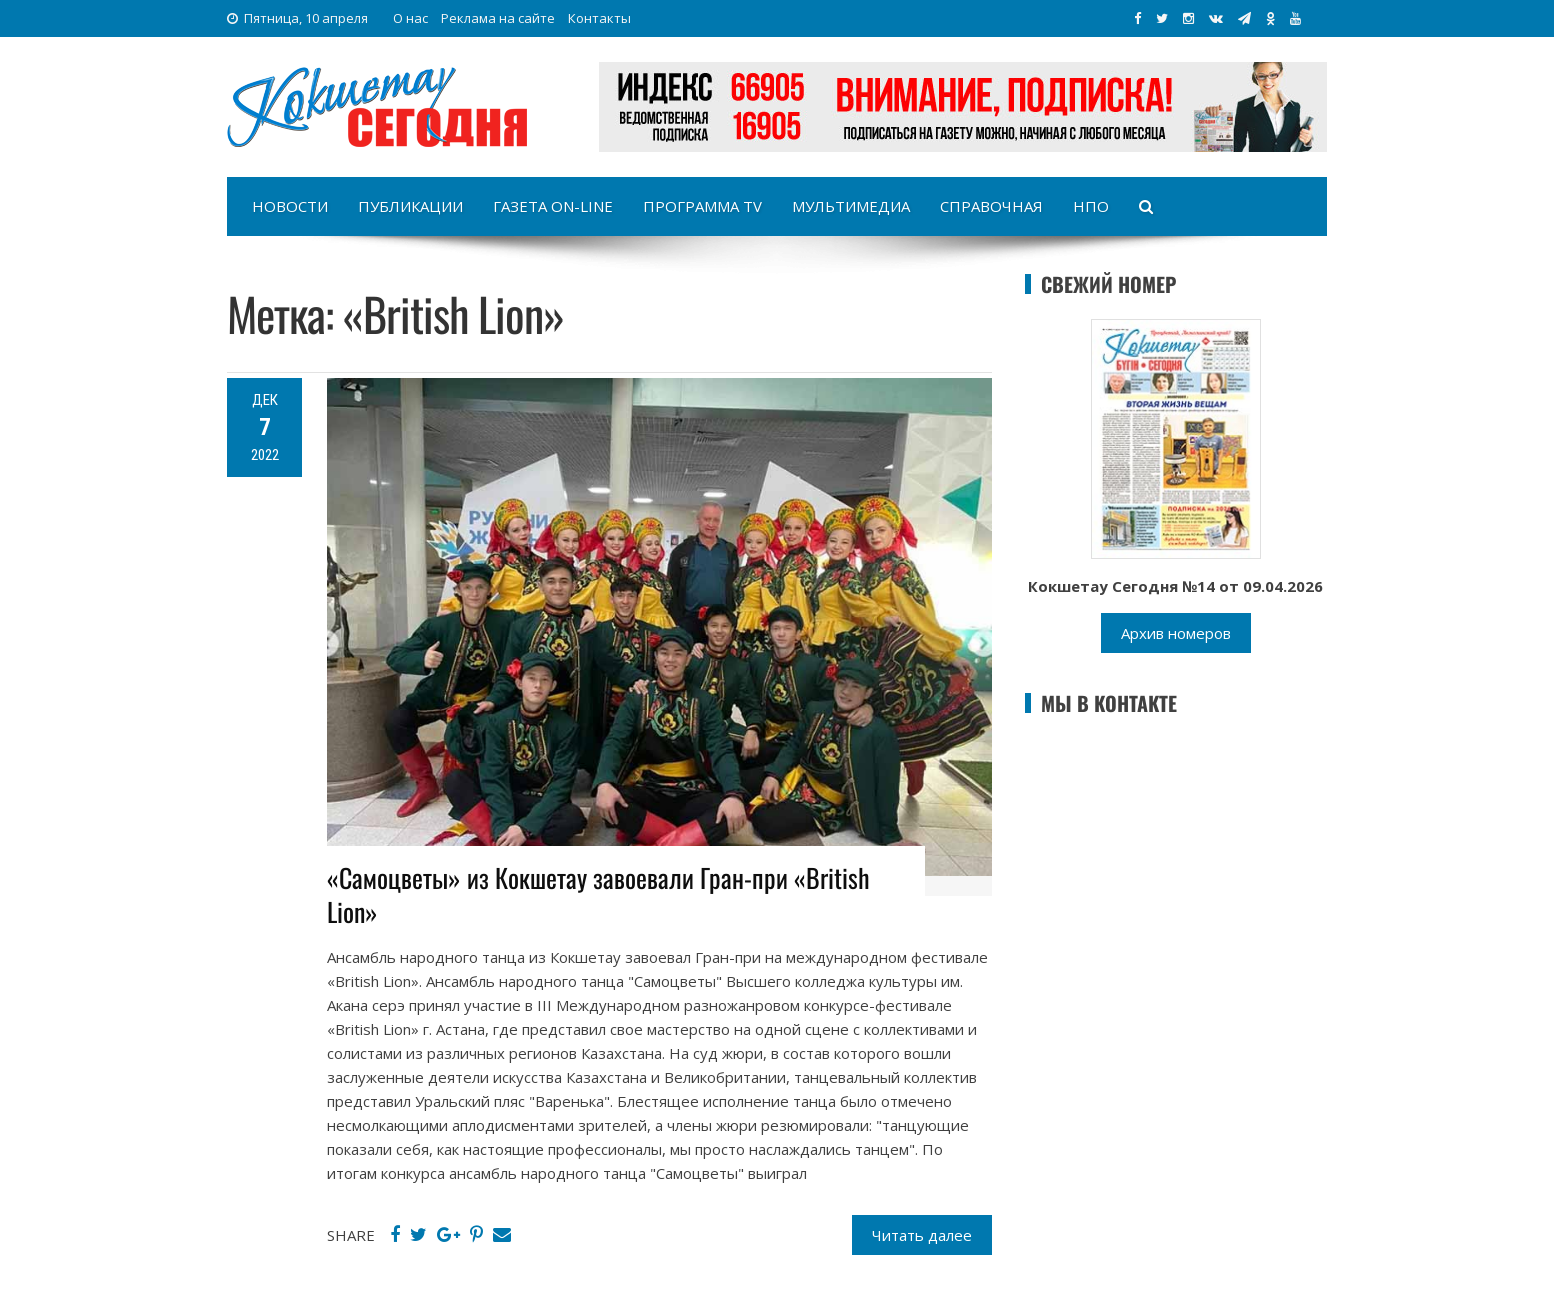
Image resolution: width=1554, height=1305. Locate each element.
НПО (1091, 206)
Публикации (410, 206)
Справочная (991, 206)
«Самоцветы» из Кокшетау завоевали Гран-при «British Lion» (598, 894)
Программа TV (702, 206)
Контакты (599, 18)
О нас (410, 18)
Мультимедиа (851, 206)
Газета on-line (553, 206)
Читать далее (922, 1235)
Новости (290, 206)
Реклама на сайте (498, 18)
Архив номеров (1176, 633)
